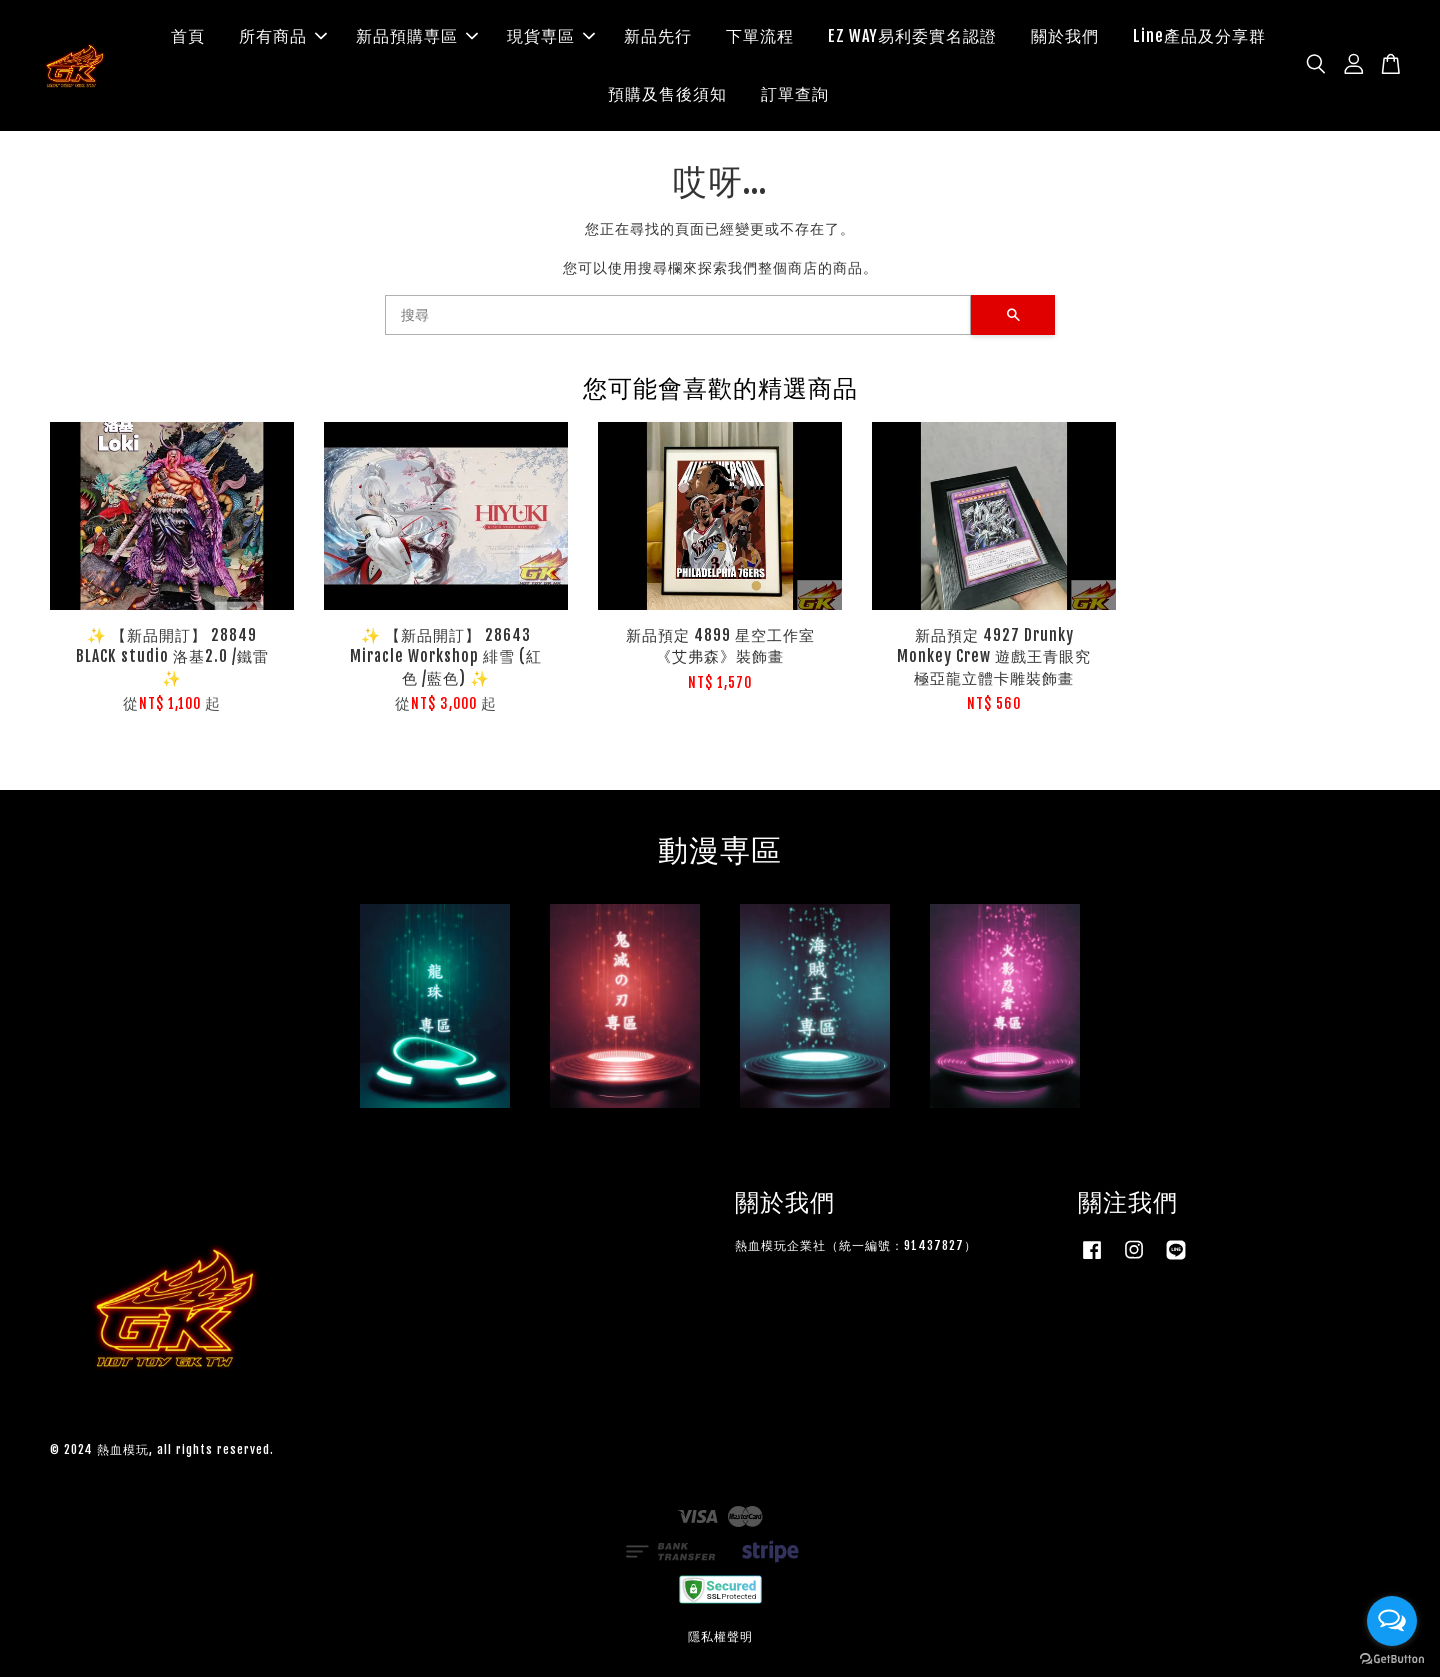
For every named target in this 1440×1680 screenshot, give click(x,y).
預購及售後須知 (667, 95)
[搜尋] (678, 318)
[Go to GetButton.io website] (1392, 1659)
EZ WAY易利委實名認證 (912, 38)
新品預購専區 (417, 38)
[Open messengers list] (1392, 1621)
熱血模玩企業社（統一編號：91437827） (856, 1249)
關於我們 (1065, 38)
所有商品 (283, 38)
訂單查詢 (795, 95)
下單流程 (760, 38)
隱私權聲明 (720, 1639)
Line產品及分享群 (1199, 38)
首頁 (188, 38)
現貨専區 (551, 38)
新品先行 (658, 38)
